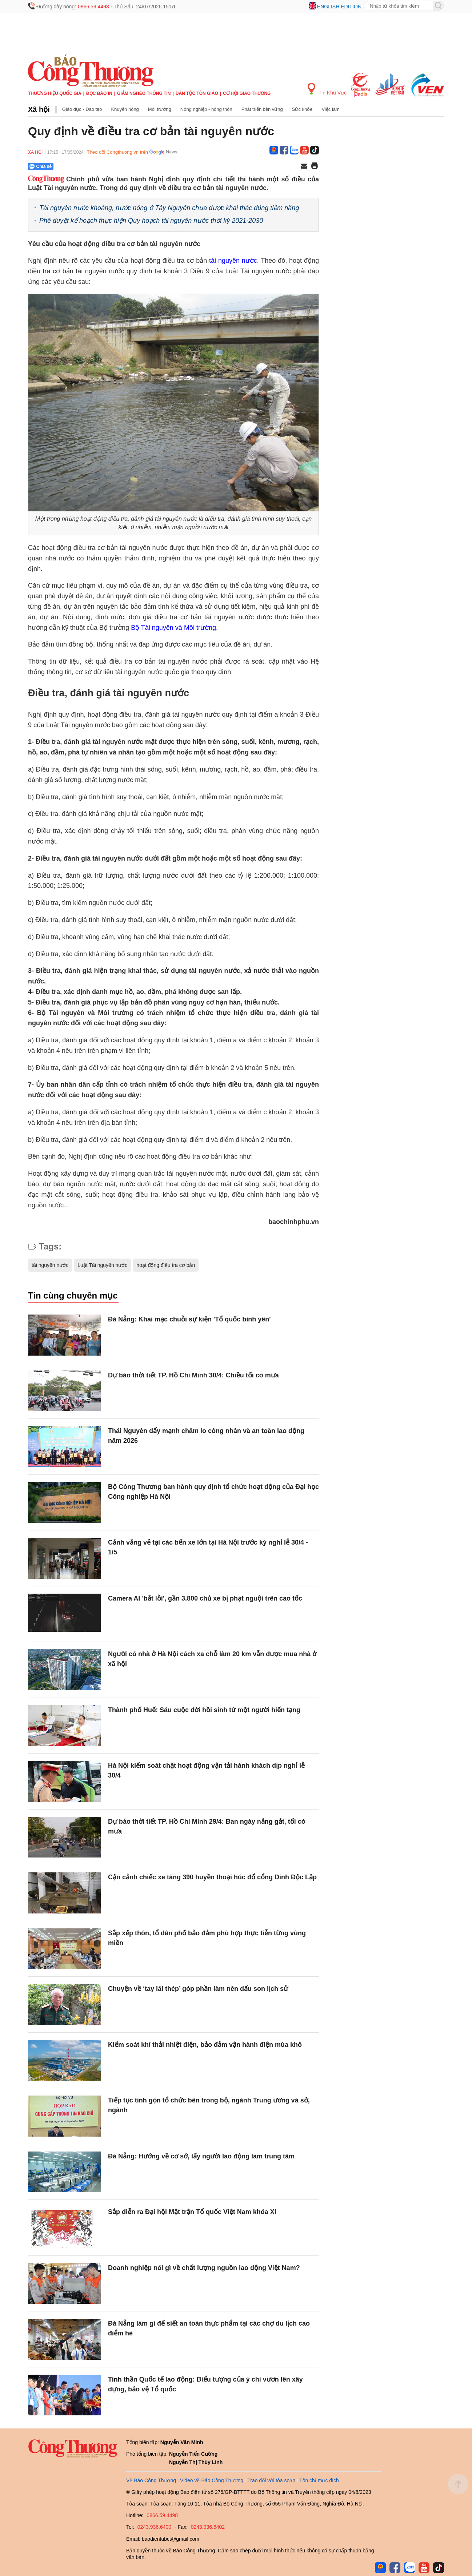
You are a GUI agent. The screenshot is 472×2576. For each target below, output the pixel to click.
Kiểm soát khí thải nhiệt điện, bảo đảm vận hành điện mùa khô (205, 2044)
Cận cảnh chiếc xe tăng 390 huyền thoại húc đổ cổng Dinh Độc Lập (212, 1877)
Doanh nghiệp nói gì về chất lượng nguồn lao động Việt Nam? (204, 2267)
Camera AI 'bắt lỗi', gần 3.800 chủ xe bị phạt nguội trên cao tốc (205, 1598)
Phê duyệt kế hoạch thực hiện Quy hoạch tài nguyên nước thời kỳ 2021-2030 (151, 220)
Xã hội (39, 109)
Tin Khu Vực (327, 89)
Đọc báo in (99, 93)
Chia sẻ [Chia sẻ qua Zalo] (40, 166)
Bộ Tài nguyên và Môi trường (173, 627)
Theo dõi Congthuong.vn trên (117, 152)
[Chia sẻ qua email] (304, 166)
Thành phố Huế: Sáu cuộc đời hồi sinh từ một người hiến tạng (204, 1710)
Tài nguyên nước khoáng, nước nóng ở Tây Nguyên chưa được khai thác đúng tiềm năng (169, 208)
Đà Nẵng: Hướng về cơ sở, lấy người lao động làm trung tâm (201, 2156)
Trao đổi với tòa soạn (271, 2480)
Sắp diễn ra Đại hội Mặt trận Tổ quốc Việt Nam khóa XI (192, 2211)
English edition (339, 6)
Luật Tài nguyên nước (102, 1265)
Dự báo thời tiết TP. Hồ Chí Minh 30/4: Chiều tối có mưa (193, 1375)
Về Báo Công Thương (151, 2480)
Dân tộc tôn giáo (197, 93)
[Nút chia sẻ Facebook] (84, 166)
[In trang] (314, 166)
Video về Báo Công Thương (211, 2480)
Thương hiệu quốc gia (54, 93)
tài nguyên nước (233, 260)
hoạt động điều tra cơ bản (165, 1265)
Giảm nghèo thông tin (144, 93)
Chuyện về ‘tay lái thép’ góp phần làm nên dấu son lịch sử (198, 1988)
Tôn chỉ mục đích (319, 2480)
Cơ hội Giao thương (247, 93)
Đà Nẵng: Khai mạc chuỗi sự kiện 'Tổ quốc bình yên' (189, 1319)
